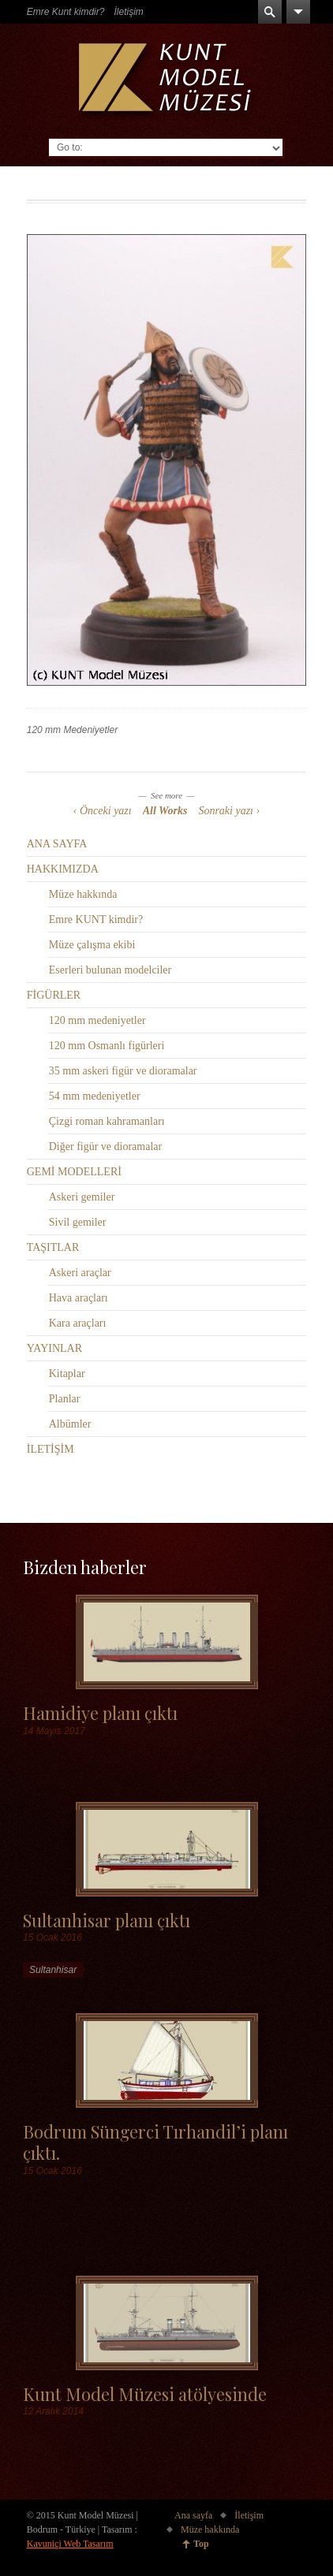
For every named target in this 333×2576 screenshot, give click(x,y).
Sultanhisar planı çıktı (106, 1919)
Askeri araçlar (80, 1273)
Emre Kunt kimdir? (66, 11)
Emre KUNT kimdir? (96, 919)
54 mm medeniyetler (94, 1096)
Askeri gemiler (82, 1197)
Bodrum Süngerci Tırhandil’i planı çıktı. (155, 2142)
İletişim (128, 11)
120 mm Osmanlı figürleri (107, 1046)
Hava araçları (78, 1298)
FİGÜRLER (53, 995)
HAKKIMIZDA (63, 869)
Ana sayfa (193, 2515)
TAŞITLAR (53, 1247)
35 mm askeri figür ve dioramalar (123, 1071)
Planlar (64, 1399)
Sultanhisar (53, 1969)
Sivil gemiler (78, 1222)
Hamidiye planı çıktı (100, 1712)
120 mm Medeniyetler (72, 729)
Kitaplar (67, 1373)
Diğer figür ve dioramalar (105, 1146)
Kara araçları (78, 1323)
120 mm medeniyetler (97, 1020)
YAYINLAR (54, 1348)
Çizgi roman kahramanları (107, 1121)
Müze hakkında (83, 894)
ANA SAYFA (57, 844)
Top (201, 2543)
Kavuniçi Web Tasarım (70, 2543)
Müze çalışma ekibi (92, 945)
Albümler (70, 1424)
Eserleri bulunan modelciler (110, 970)
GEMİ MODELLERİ (74, 1172)
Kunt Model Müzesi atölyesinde (145, 2393)
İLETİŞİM (50, 1449)
